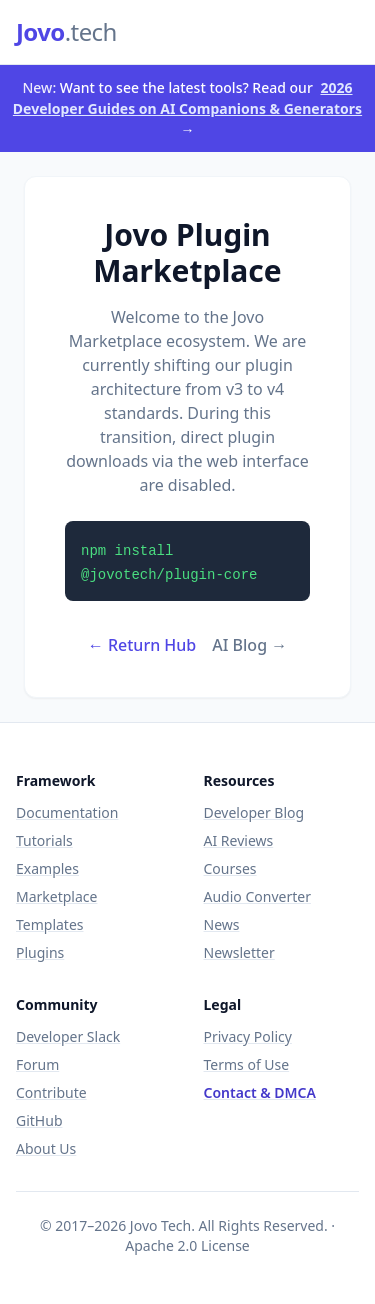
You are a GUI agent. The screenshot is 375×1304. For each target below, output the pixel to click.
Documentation (67, 812)
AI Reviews (239, 840)
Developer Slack (68, 1036)
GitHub (39, 1120)
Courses (230, 868)
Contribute (51, 1092)
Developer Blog (254, 812)
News (222, 924)
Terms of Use (247, 1064)
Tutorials (44, 840)
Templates (50, 924)
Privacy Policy (248, 1036)
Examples (47, 868)
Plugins (40, 952)
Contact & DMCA (260, 1092)
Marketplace (56, 896)
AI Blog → (249, 645)
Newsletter (239, 952)
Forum (37, 1064)
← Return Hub (142, 645)
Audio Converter (257, 896)
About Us (46, 1148)
